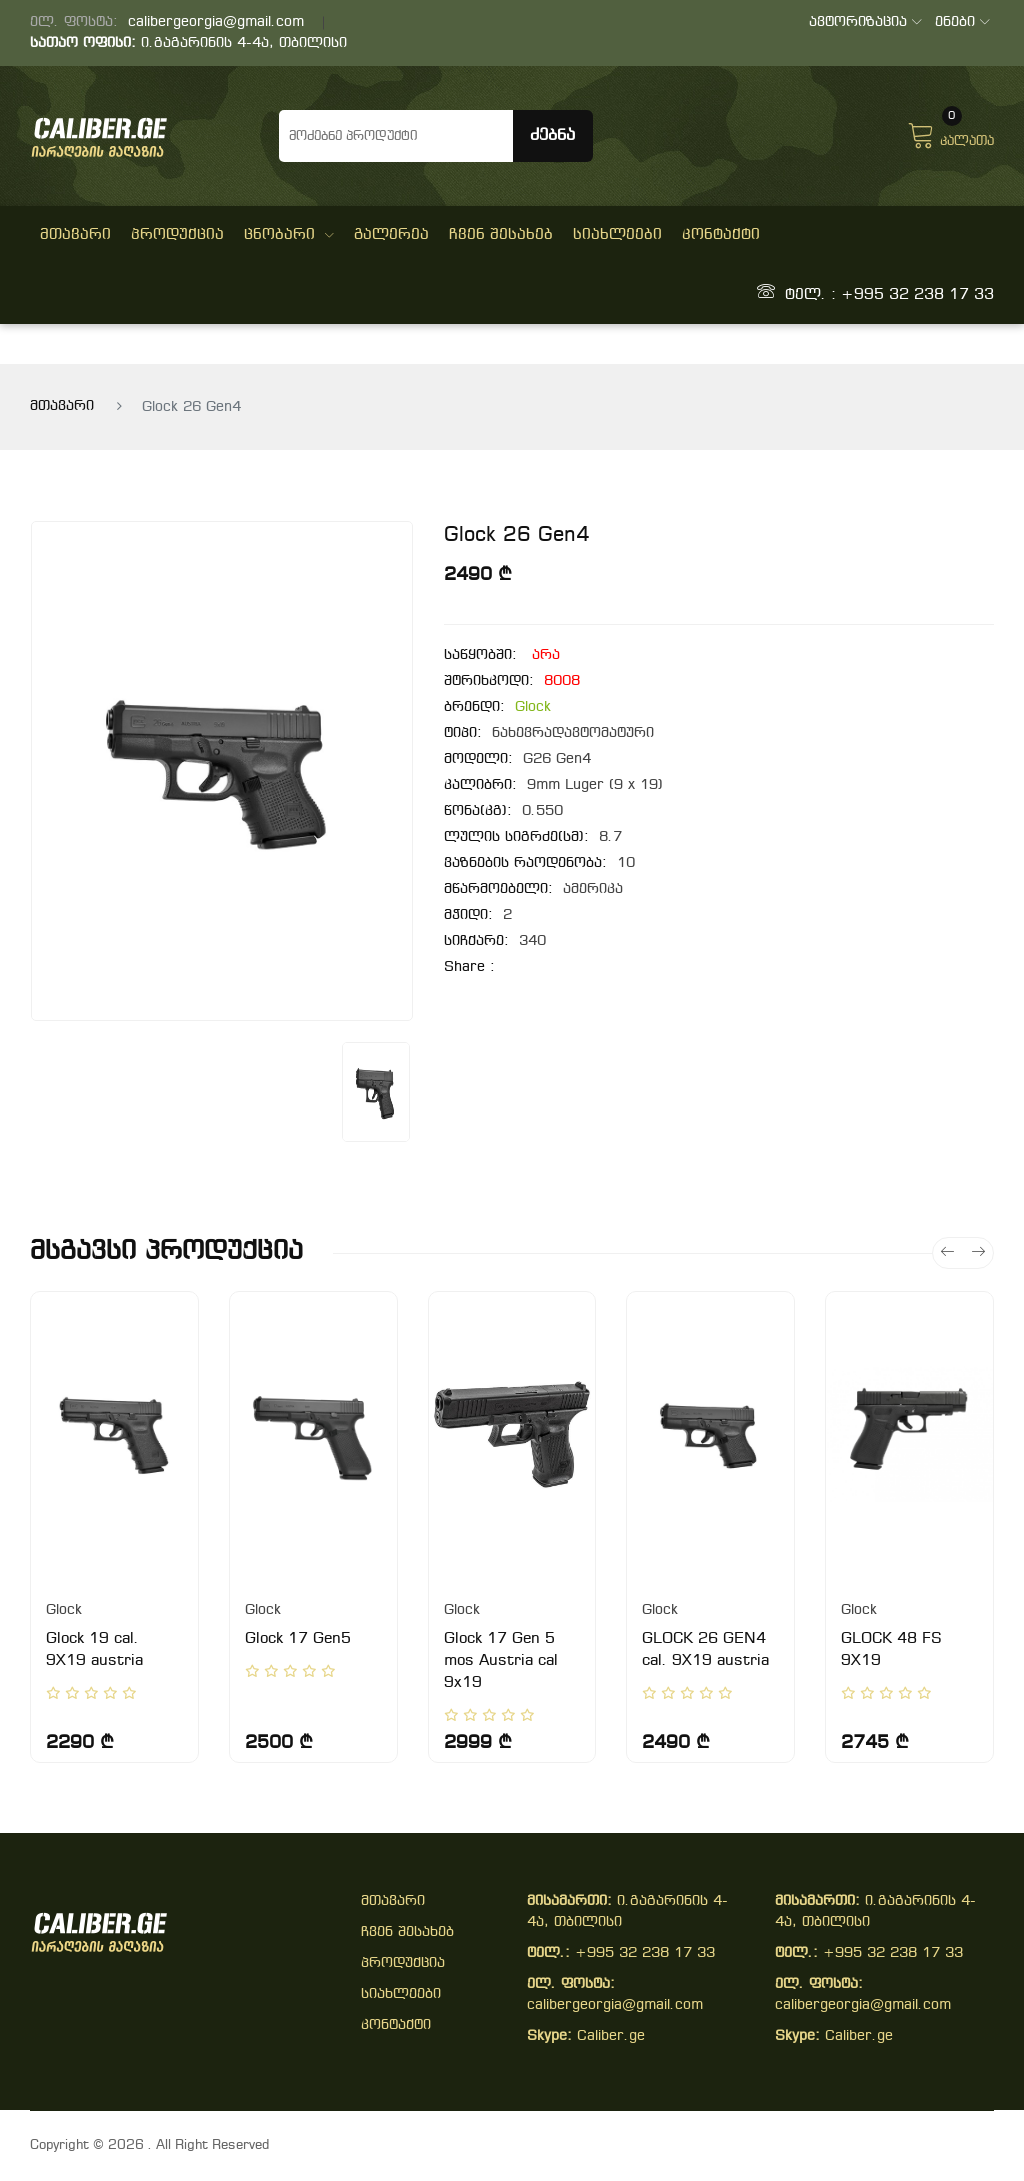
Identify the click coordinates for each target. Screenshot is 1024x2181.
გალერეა (391, 235)
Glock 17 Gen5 (298, 1639)
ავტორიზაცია (865, 22)
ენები (962, 22)
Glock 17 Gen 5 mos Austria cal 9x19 (501, 1661)
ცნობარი (289, 235)
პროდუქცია (177, 235)
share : (469, 967)
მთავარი (75, 235)
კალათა (950, 133)
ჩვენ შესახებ (501, 235)
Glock (533, 707)
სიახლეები (617, 235)
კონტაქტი (721, 235)
